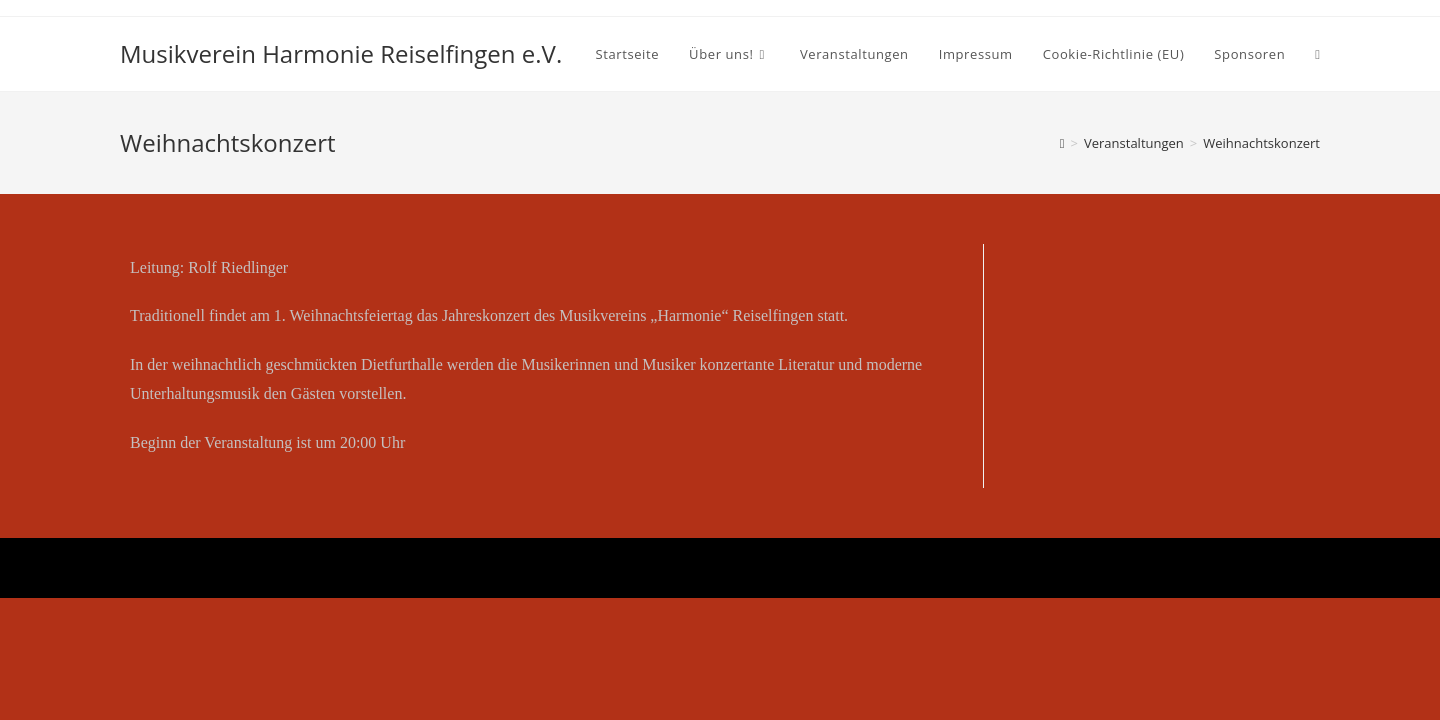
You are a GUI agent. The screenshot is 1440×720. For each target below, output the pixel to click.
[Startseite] (1062, 143)
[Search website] (1317, 54)
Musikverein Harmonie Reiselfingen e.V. (341, 53)
